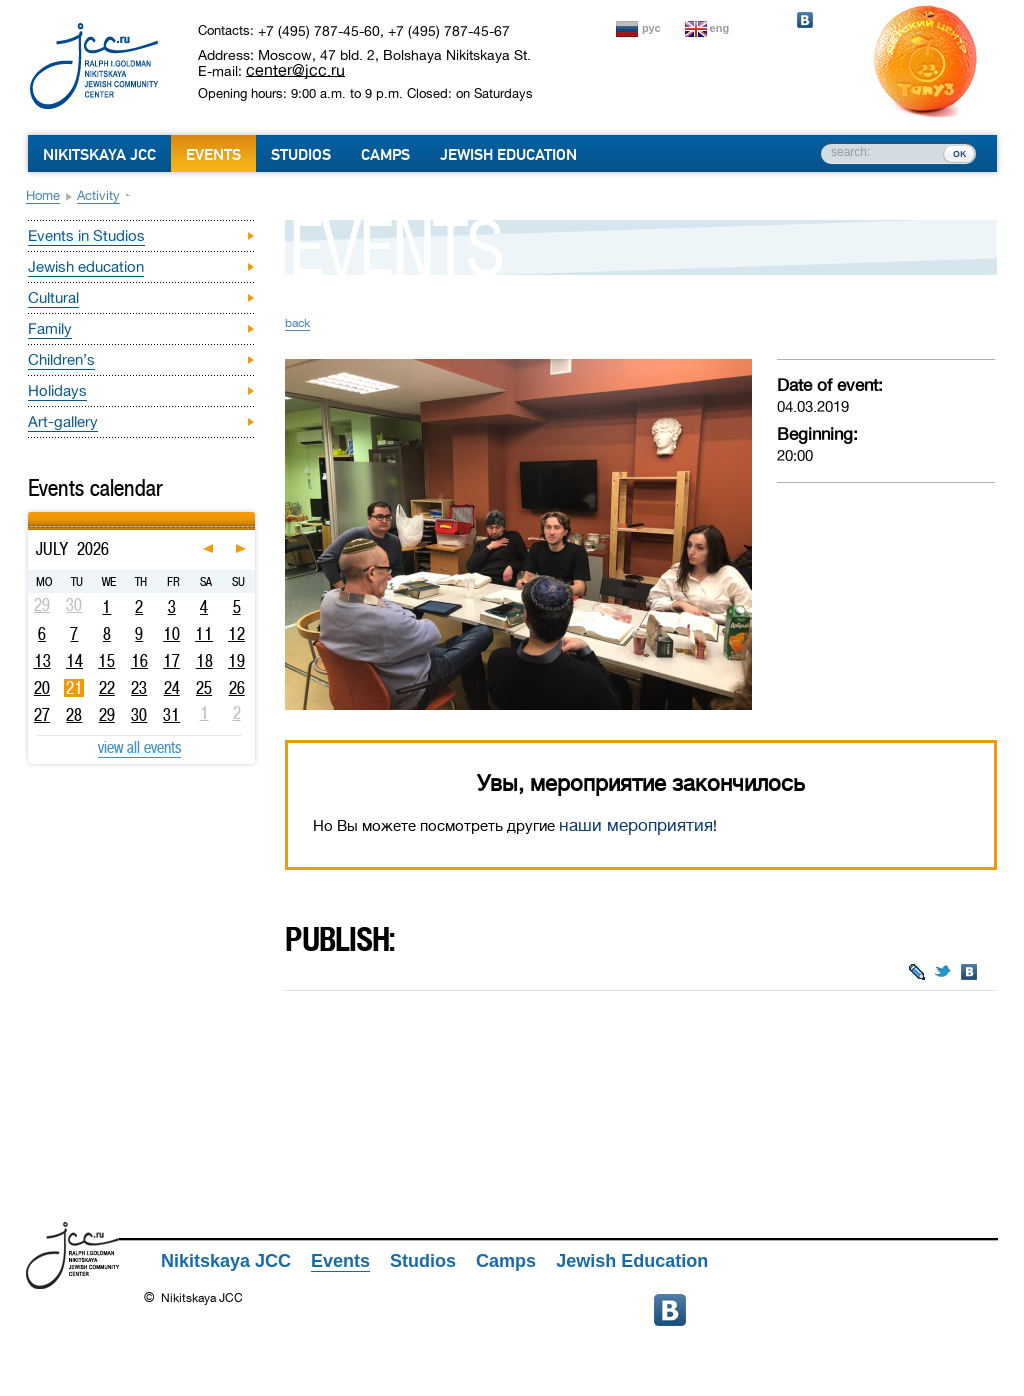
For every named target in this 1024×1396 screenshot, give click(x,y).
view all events (139, 747)
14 (74, 661)
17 (171, 661)
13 (42, 661)
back (297, 323)
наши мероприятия (636, 825)
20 (42, 688)
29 (107, 715)
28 (74, 715)
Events (213, 155)
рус (651, 28)
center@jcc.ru (295, 70)
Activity (98, 195)
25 (204, 688)
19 (236, 661)
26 (237, 688)
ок (959, 153)
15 (106, 661)
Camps (385, 155)
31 (171, 715)
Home (43, 195)
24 (172, 688)
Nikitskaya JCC (99, 155)
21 (74, 688)
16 (139, 661)
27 (42, 715)
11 (204, 634)
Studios (301, 155)
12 (236, 634)
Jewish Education (508, 155)
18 (204, 661)
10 (171, 634)
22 (107, 688)
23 (139, 688)
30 (139, 715)
